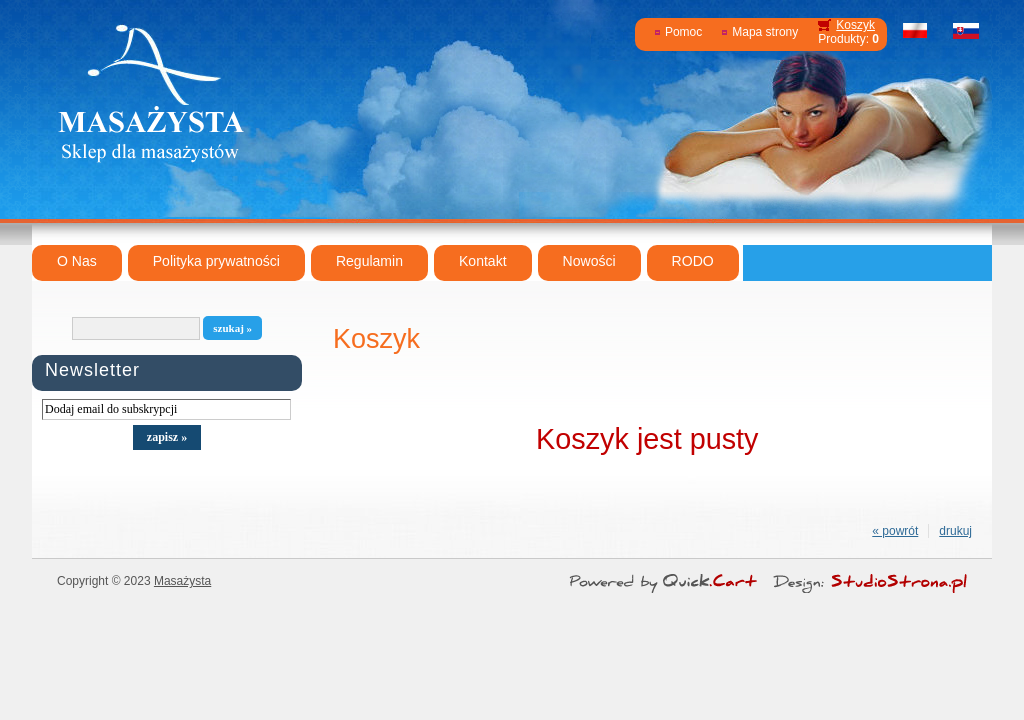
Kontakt (483, 261)
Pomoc (683, 32)
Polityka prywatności (216, 261)
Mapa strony (765, 32)
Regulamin (369, 261)
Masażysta (182, 581)
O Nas (77, 261)
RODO (693, 261)
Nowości (589, 261)
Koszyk (855, 25)
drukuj (955, 531)
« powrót (895, 531)
